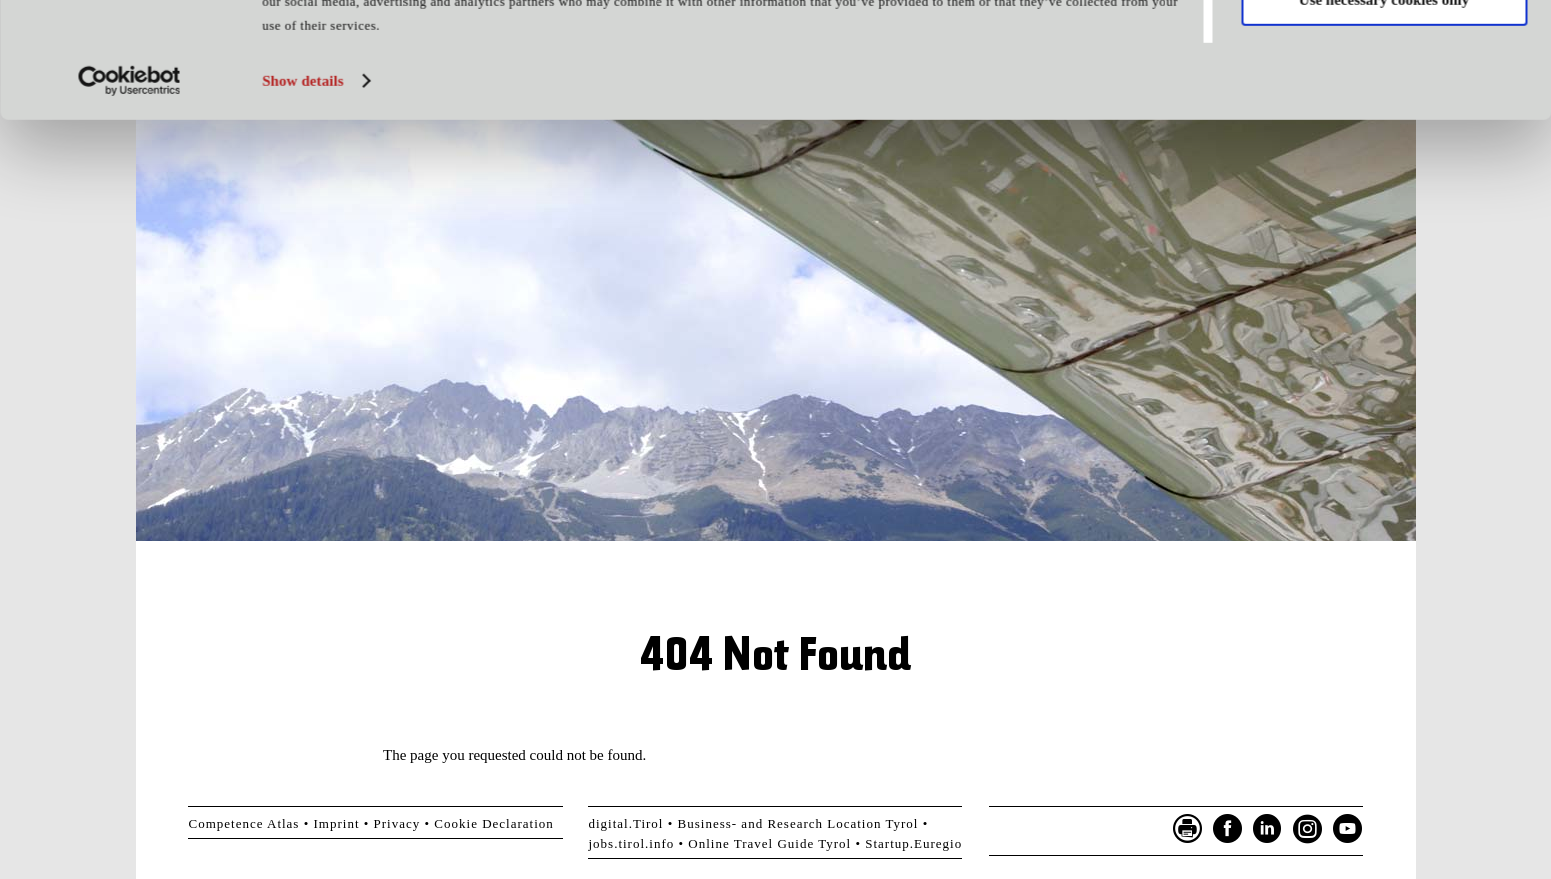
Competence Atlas (243, 823)
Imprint (337, 823)
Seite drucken (1188, 829)
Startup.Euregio (913, 843)
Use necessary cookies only (1384, 108)
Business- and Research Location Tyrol (798, 823)
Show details (303, 189)
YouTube (1348, 829)
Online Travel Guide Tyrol (769, 843)
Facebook (1228, 829)
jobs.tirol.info (631, 843)
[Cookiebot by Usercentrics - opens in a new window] (129, 189)
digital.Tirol (625, 823)
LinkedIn (1268, 829)
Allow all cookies (1384, 49)
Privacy (397, 823)
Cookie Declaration (493, 823)
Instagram (1308, 829)
